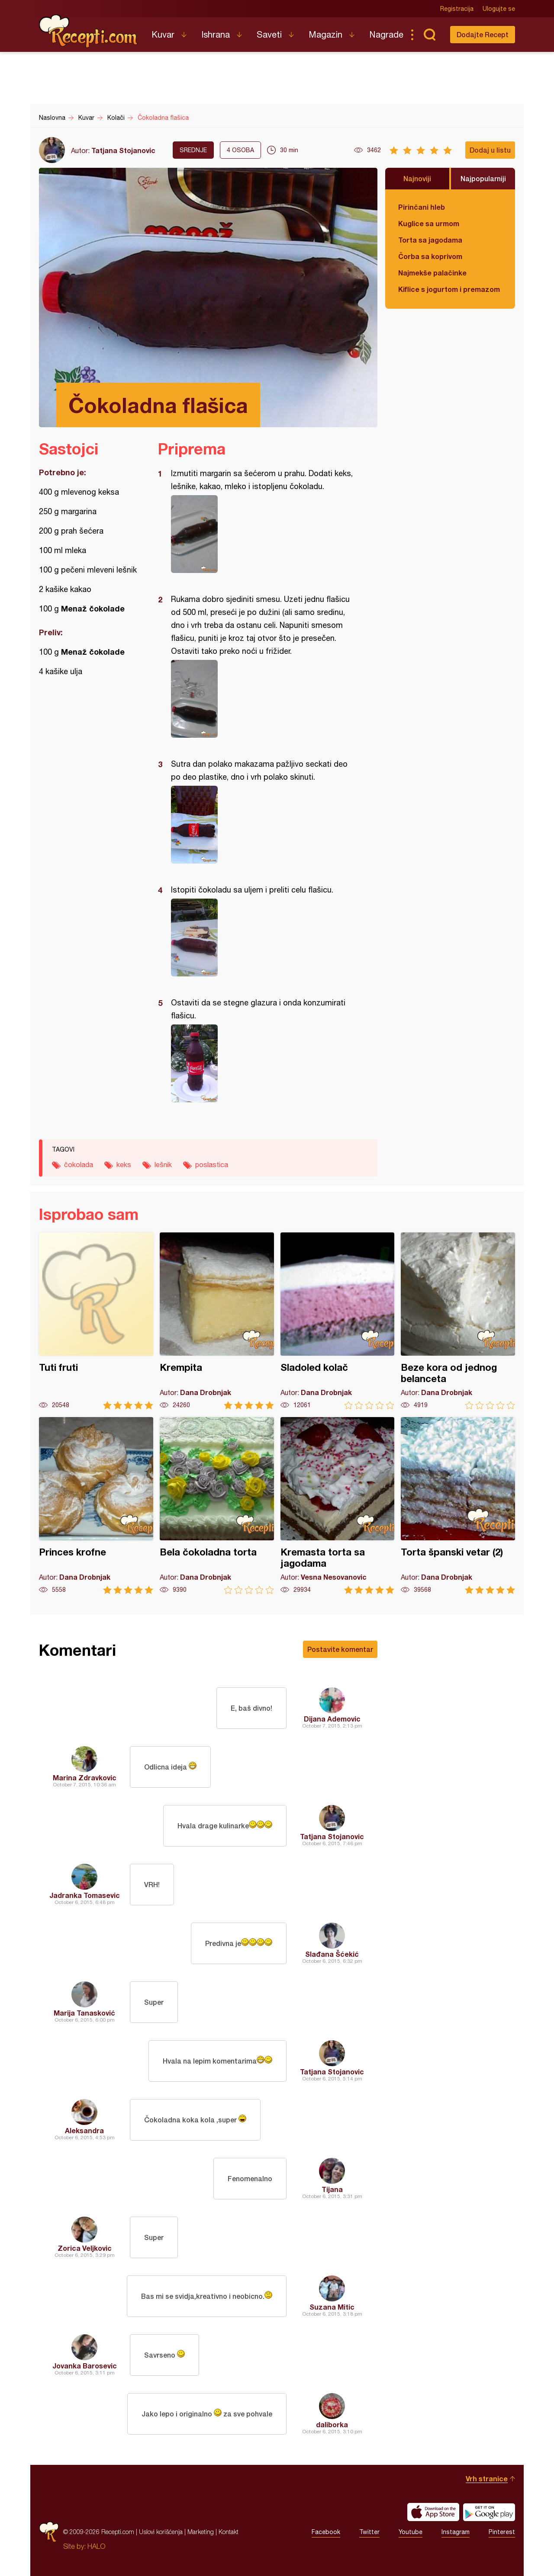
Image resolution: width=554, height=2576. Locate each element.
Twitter (369, 2531)
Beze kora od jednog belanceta (458, 1320)
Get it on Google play (489, 2512)
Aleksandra (84, 2130)
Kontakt (228, 2531)
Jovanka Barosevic (84, 2366)
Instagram (455, 2531)
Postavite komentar (340, 1649)
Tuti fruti (96, 1320)
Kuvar (162, 34)
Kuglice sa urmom (428, 223)
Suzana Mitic (331, 2307)
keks (123, 1164)
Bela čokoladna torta (217, 1505)
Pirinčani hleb (421, 207)
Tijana (332, 2189)
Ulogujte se (499, 8)
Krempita (217, 1320)
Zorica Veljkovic (85, 2248)
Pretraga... (429, 35)
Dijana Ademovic (332, 1719)
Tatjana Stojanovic (123, 150)
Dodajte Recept (483, 34)
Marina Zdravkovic (84, 1777)
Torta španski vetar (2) (458, 1505)
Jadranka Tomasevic (84, 1895)
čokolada (78, 1164)
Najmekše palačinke (432, 273)
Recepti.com (88, 31)
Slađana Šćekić (332, 1954)
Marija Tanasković (84, 2013)
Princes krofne (96, 1505)
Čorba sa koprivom (430, 256)
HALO (96, 2546)
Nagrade (386, 34)
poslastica (211, 1164)
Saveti (269, 34)
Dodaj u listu (490, 150)
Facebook (326, 2531)
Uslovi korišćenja (161, 2531)
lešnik (163, 1164)
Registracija (456, 8)
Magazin (325, 34)
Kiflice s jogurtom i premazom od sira (450, 289)
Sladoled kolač (337, 1320)
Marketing (200, 2531)
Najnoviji (417, 178)
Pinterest (502, 2531)
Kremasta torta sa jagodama (337, 1505)
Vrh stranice (487, 2478)
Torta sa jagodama (430, 240)
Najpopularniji (483, 178)
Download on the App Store (433, 2512)
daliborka (332, 2424)
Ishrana (215, 34)
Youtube (410, 2531)
